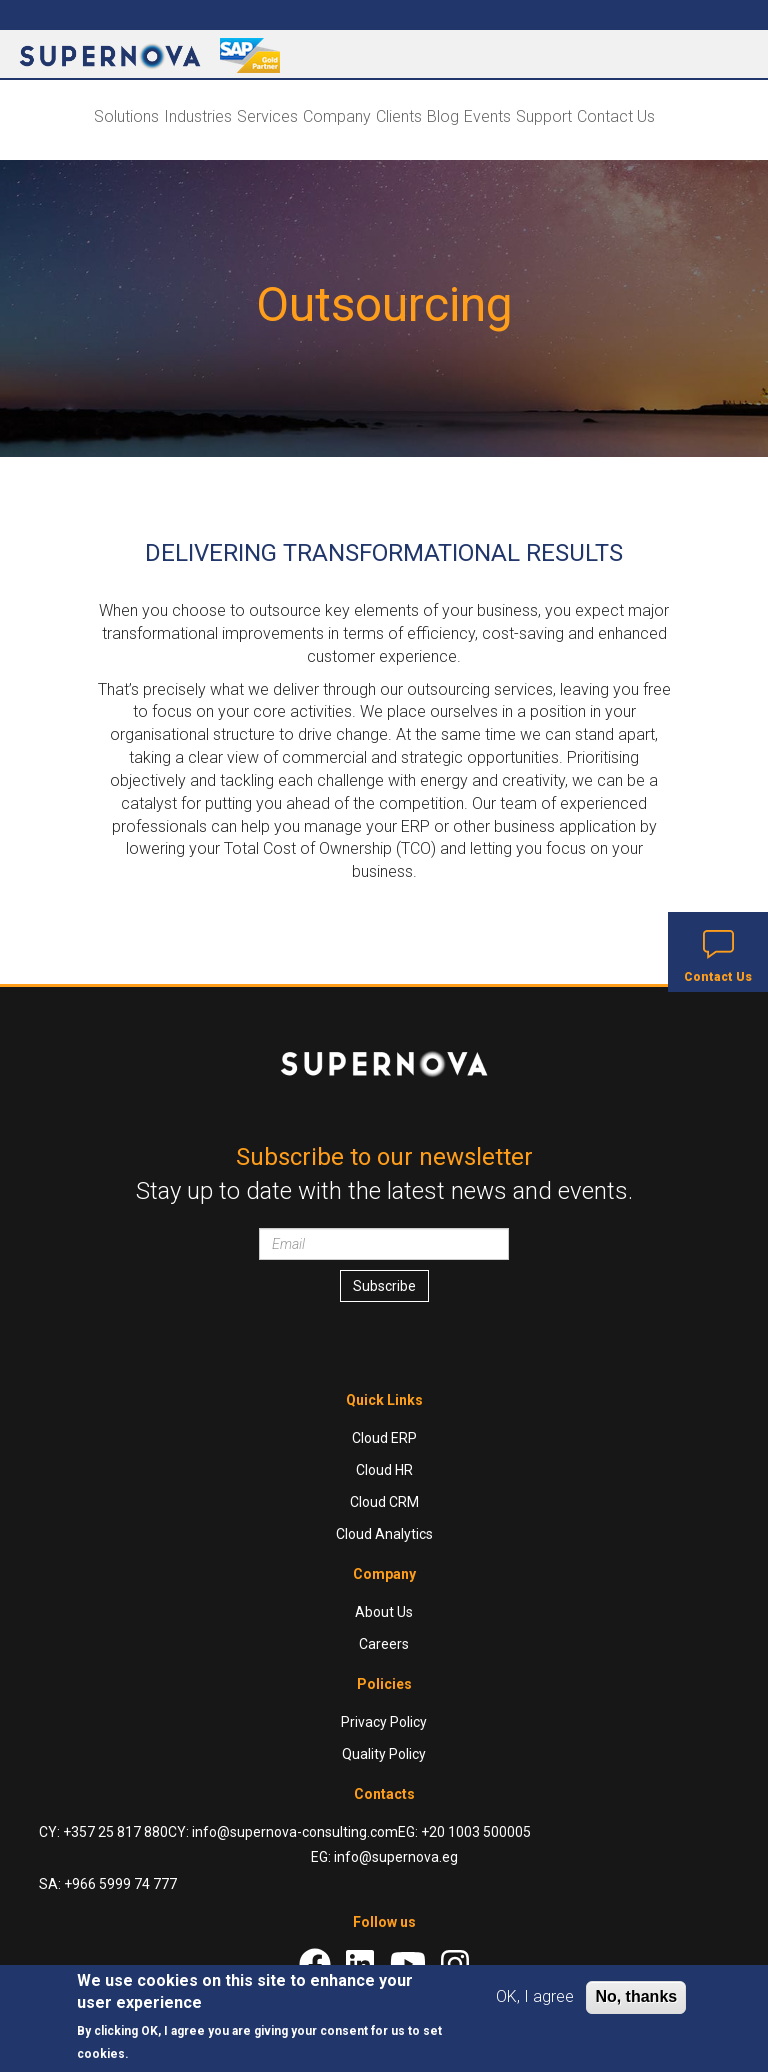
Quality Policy (384, 1754)
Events (487, 116)
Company (337, 116)
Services (267, 116)
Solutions (126, 116)
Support (544, 116)
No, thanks (636, 1996)
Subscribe (384, 1286)
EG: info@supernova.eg (384, 1857)
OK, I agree (535, 1996)
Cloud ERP (384, 1438)
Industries (198, 116)
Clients (399, 116)
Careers (384, 1644)
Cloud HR (384, 1470)
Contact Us (616, 116)
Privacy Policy (384, 1722)
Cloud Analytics (384, 1534)
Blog (443, 116)
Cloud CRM (384, 1502)
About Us (384, 1612)
